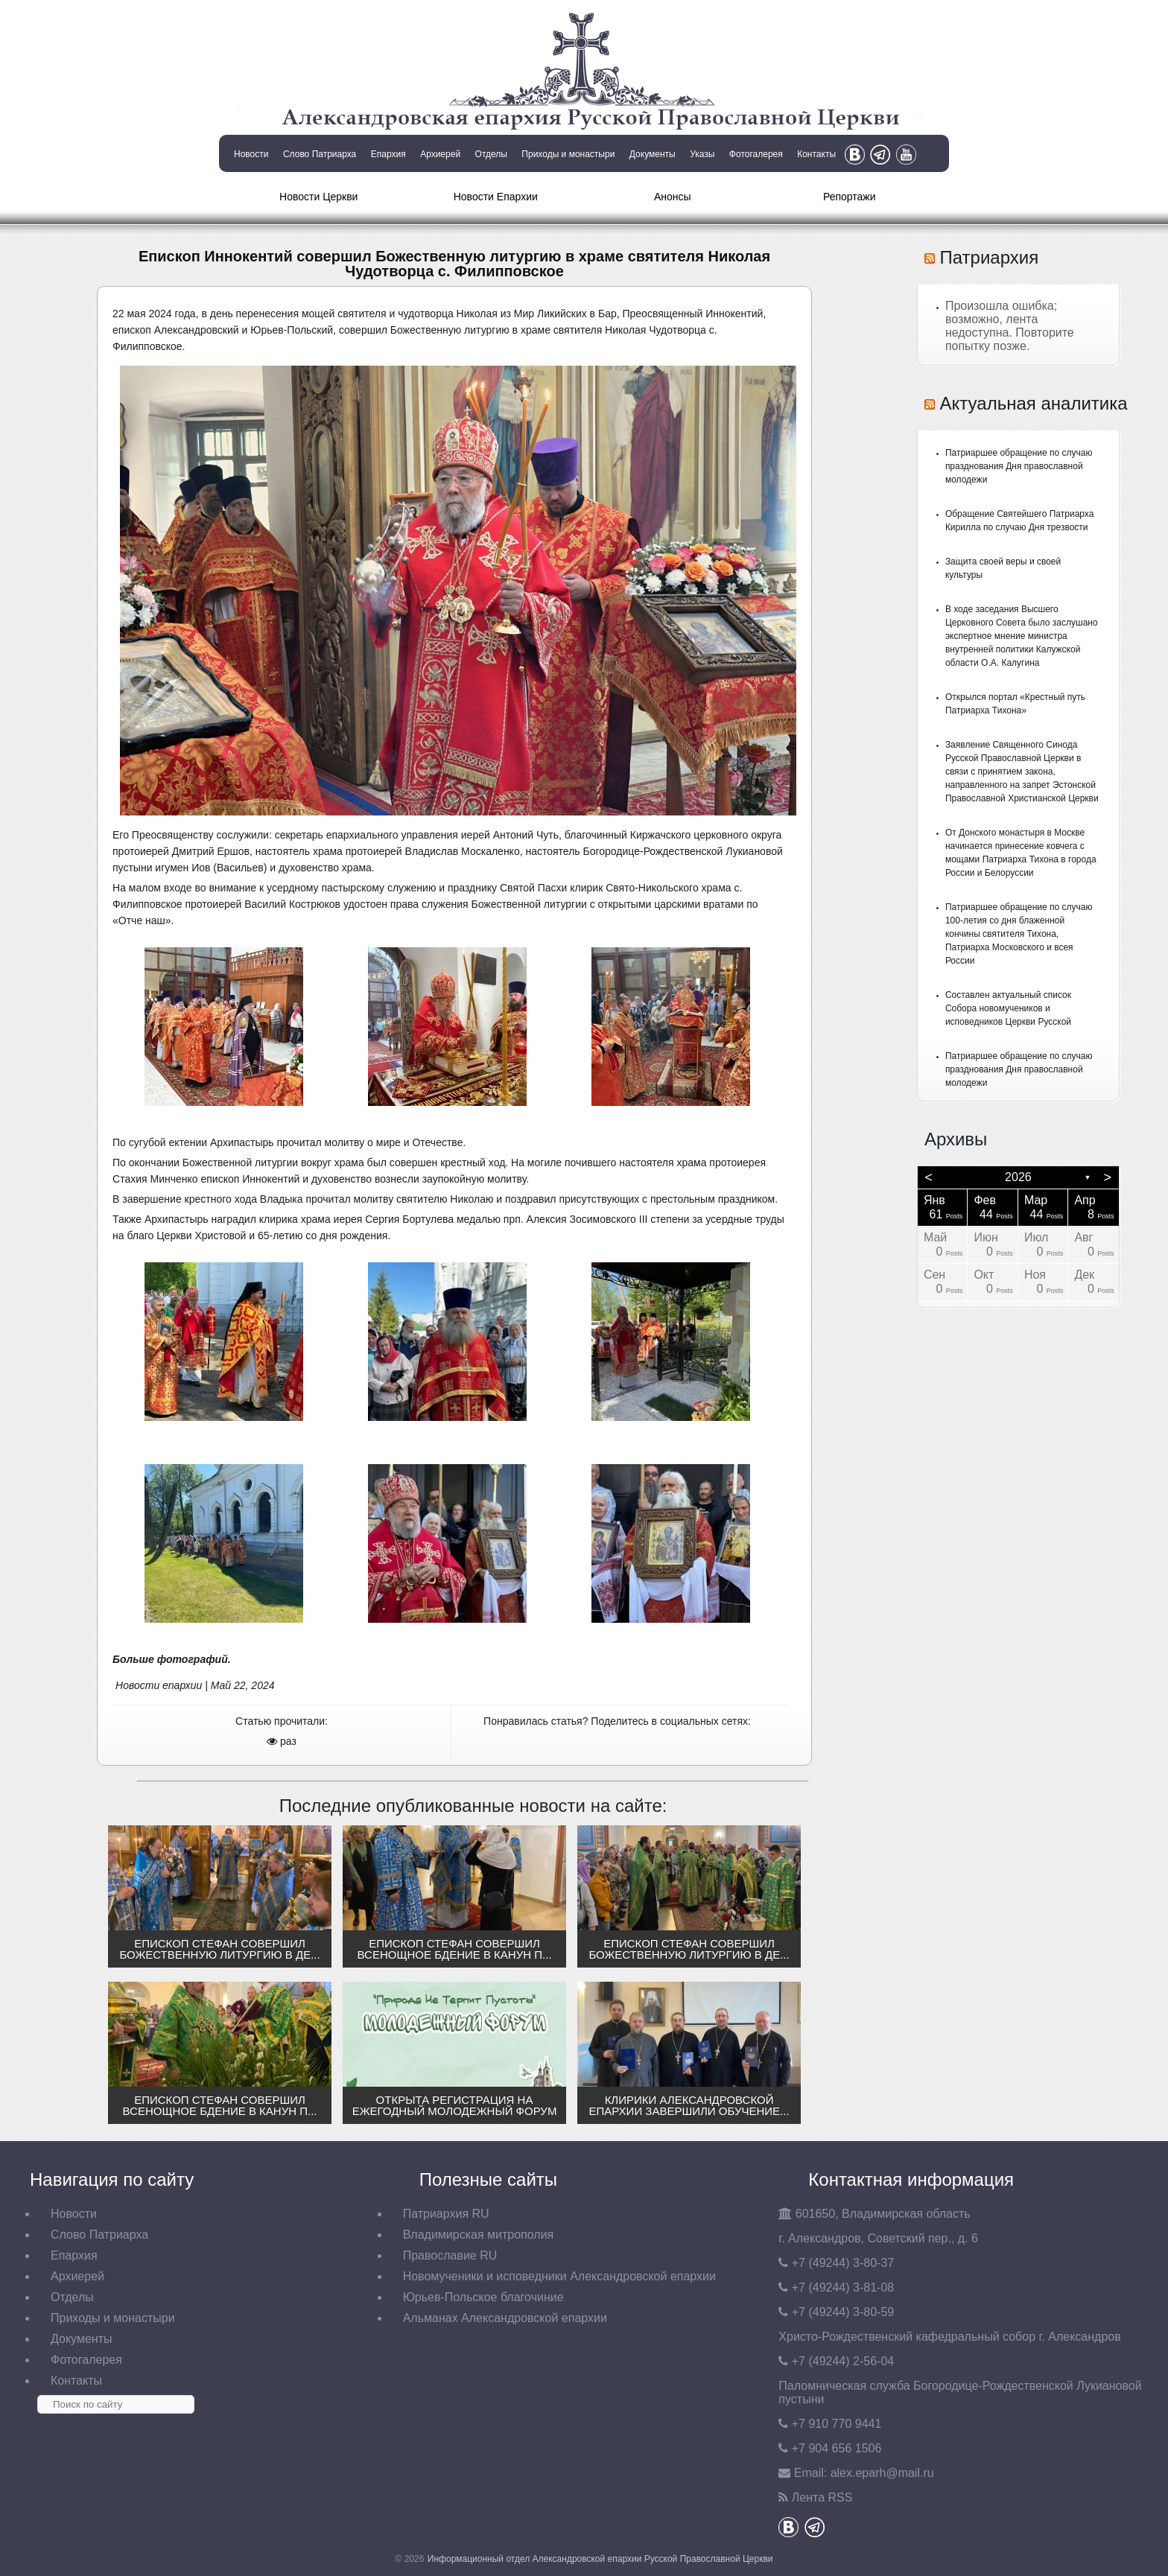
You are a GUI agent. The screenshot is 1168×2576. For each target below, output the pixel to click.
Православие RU (450, 2255)
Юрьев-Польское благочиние (483, 2297)
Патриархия (989, 257)
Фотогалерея (756, 154)
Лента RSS (822, 2497)
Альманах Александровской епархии (505, 2318)
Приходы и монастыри (568, 154)
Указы (702, 154)
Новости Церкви (318, 197)
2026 (1018, 1177)
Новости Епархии (496, 197)
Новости (251, 154)
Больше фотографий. (172, 1659)
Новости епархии (158, 1685)
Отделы (491, 154)
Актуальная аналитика (1034, 403)
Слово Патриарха (319, 154)
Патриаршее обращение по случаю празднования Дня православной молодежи (1019, 466)
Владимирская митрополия (478, 2234)
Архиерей (440, 154)
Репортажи (849, 197)
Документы (652, 154)
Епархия (388, 154)
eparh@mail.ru (882, 2473)
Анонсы (672, 197)
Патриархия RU (446, 2213)
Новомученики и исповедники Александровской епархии (559, 2276)
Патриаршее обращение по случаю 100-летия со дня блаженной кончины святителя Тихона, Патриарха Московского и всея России (1019, 934)
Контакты (816, 154)
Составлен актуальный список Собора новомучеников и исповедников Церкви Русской (1008, 1008)
